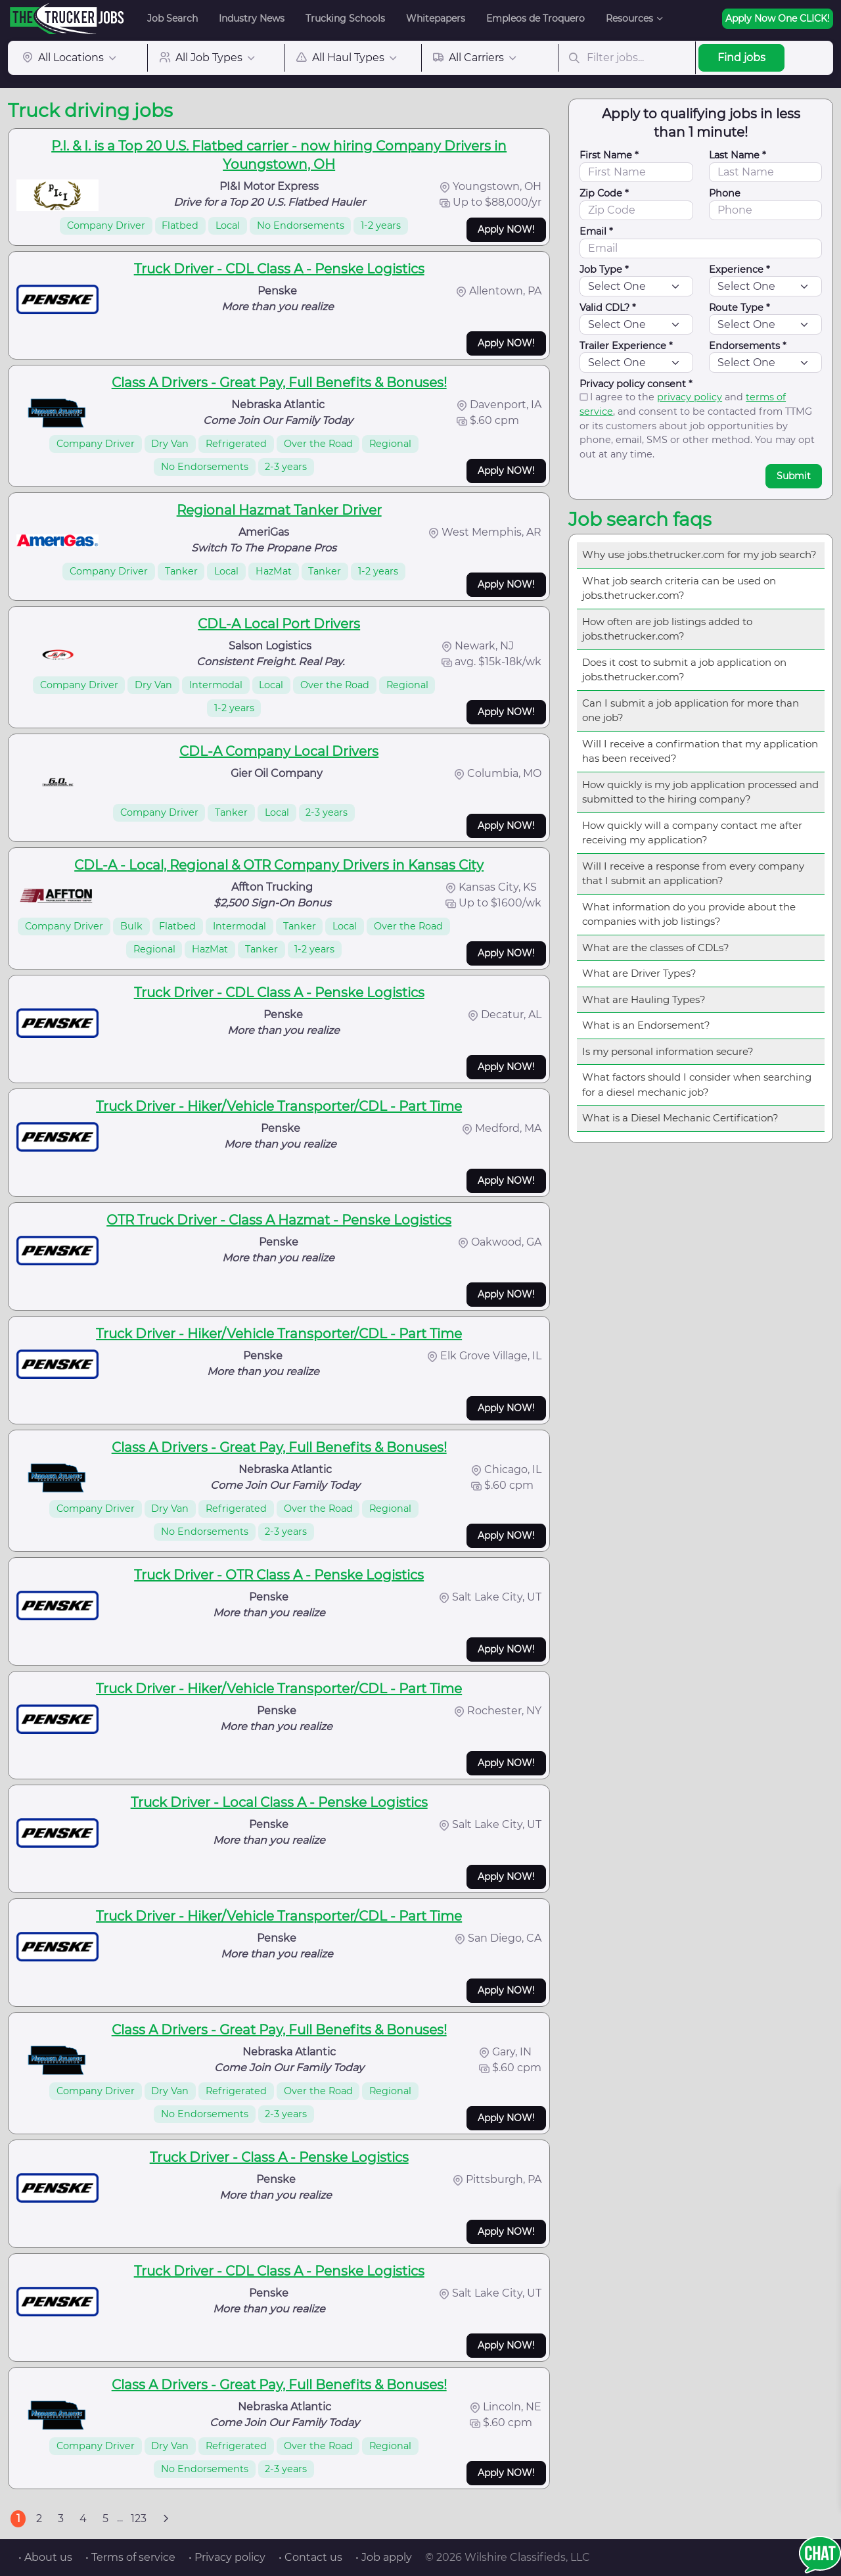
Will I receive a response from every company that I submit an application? (693, 873)
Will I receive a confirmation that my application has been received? (700, 751)
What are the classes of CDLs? (655, 947)
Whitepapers (435, 18)
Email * (596, 231)
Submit (794, 476)
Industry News (251, 18)
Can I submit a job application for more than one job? (690, 710)
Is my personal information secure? (668, 1051)
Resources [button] (629, 18)
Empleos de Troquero (535, 18)
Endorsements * (747, 346)
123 (139, 2518)
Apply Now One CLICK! (777, 18)
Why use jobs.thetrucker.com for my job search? (699, 554)
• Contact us (310, 2557)
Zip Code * (604, 193)
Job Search (172, 18)
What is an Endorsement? (646, 1025)
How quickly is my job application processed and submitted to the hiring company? (700, 792)
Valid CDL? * (608, 308)
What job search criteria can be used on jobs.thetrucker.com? (679, 588)
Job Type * (604, 269)
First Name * (609, 155)
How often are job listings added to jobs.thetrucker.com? (667, 629)
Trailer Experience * (626, 346)
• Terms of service (130, 2557)
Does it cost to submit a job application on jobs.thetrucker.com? (684, 670)
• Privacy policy (227, 2557)
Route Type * (739, 308)
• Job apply (383, 2557)
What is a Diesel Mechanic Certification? (680, 1118)
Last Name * (737, 155)
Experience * (739, 269)
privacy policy (689, 397)
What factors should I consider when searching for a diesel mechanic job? (696, 1084)
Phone (724, 193)
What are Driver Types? (639, 973)
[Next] (165, 2518)
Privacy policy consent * (636, 384)
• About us (45, 2557)
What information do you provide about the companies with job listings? (689, 914)
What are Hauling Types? (644, 999)
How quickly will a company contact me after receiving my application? (692, 833)
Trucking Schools (345, 18)
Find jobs (741, 57)
